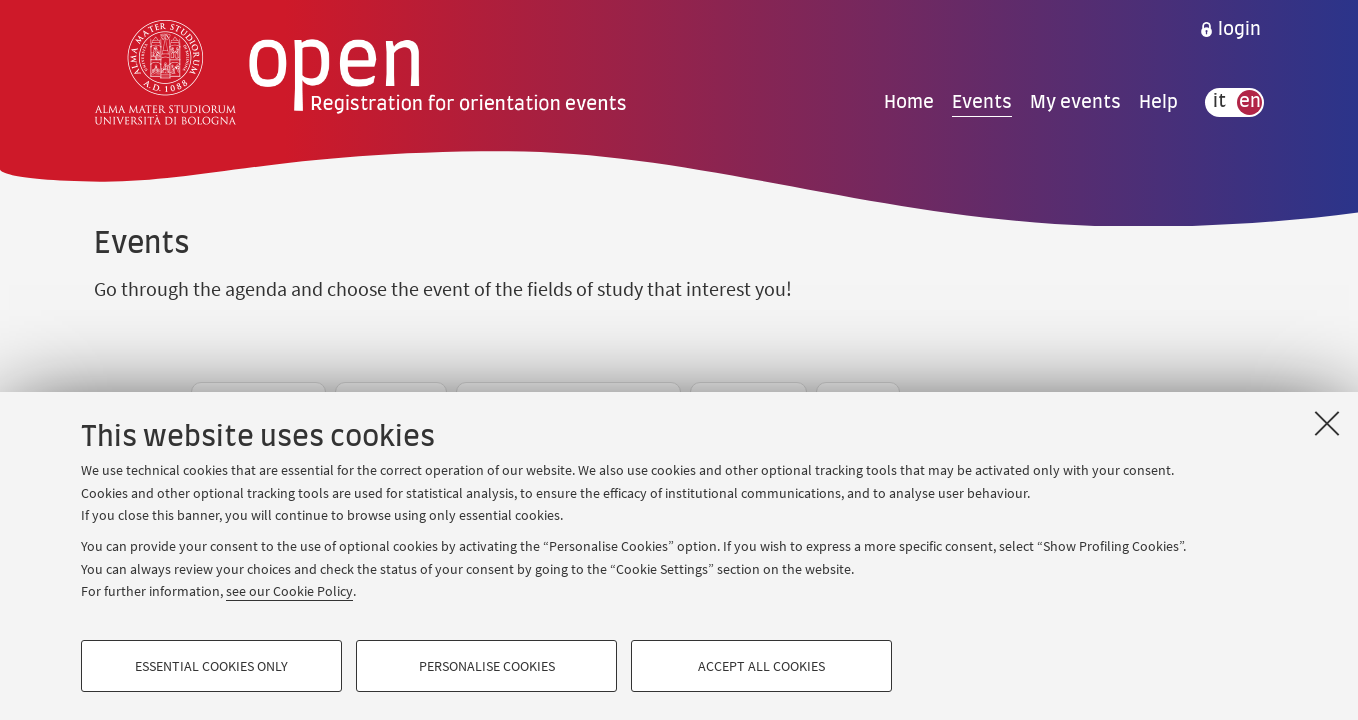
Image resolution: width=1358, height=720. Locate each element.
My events (1075, 102)
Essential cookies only (211, 666)
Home (909, 102)
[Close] (1327, 423)
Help (1158, 102)
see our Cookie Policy (289, 591)
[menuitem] (1230, 30)
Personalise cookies (487, 666)
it (1219, 102)
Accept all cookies (761, 666)
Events (982, 102)
